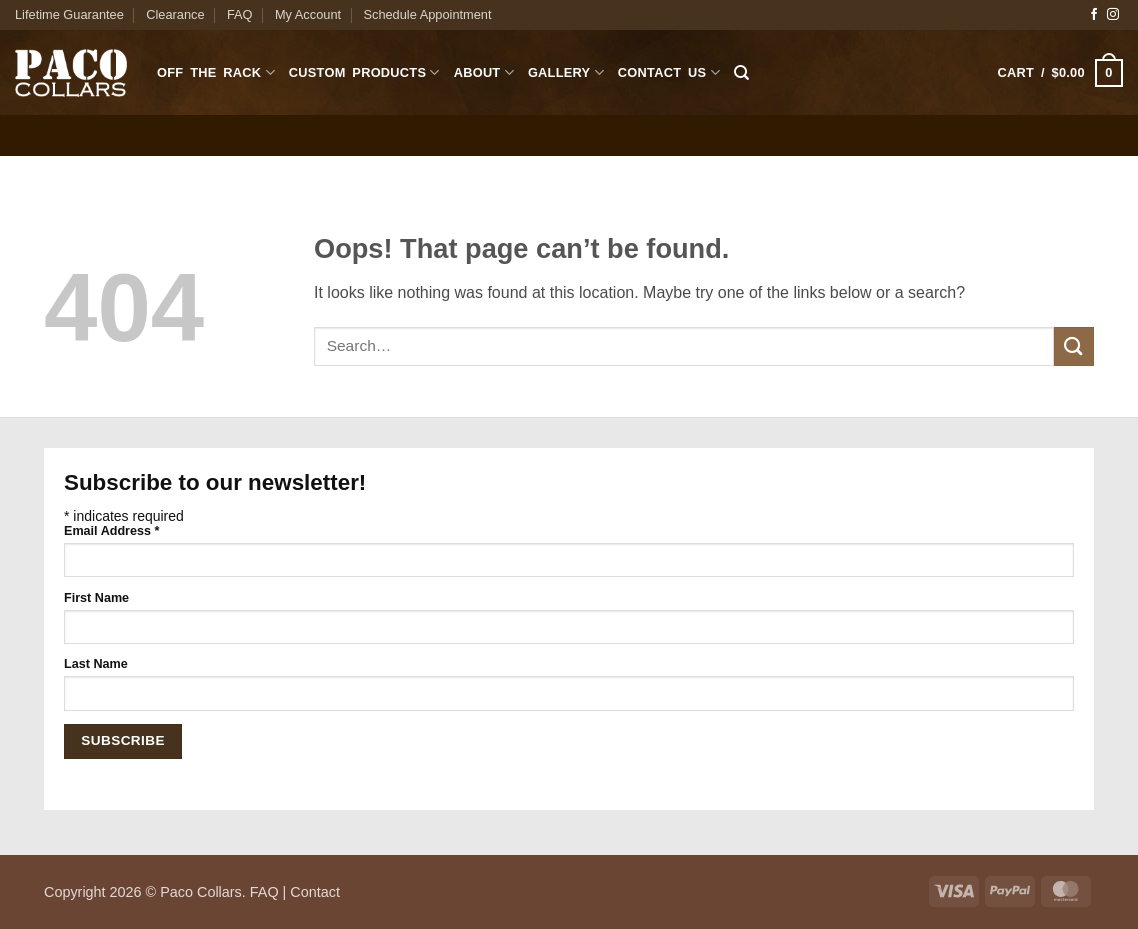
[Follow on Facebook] (1094, 15)
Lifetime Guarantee (69, 14)
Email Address (111, 531)
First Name (96, 598)
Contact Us (669, 72)
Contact (315, 892)
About (484, 72)
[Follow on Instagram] (1113, 15)
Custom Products (364, 72)
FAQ (240, 14)
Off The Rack (216, 72)
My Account (308, 14)
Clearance (175, 14)
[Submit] (1074, 346)
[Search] (741, 73)
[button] (1060, 73)
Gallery (566, 72)
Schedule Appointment (427, 14)
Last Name (96, 664)
